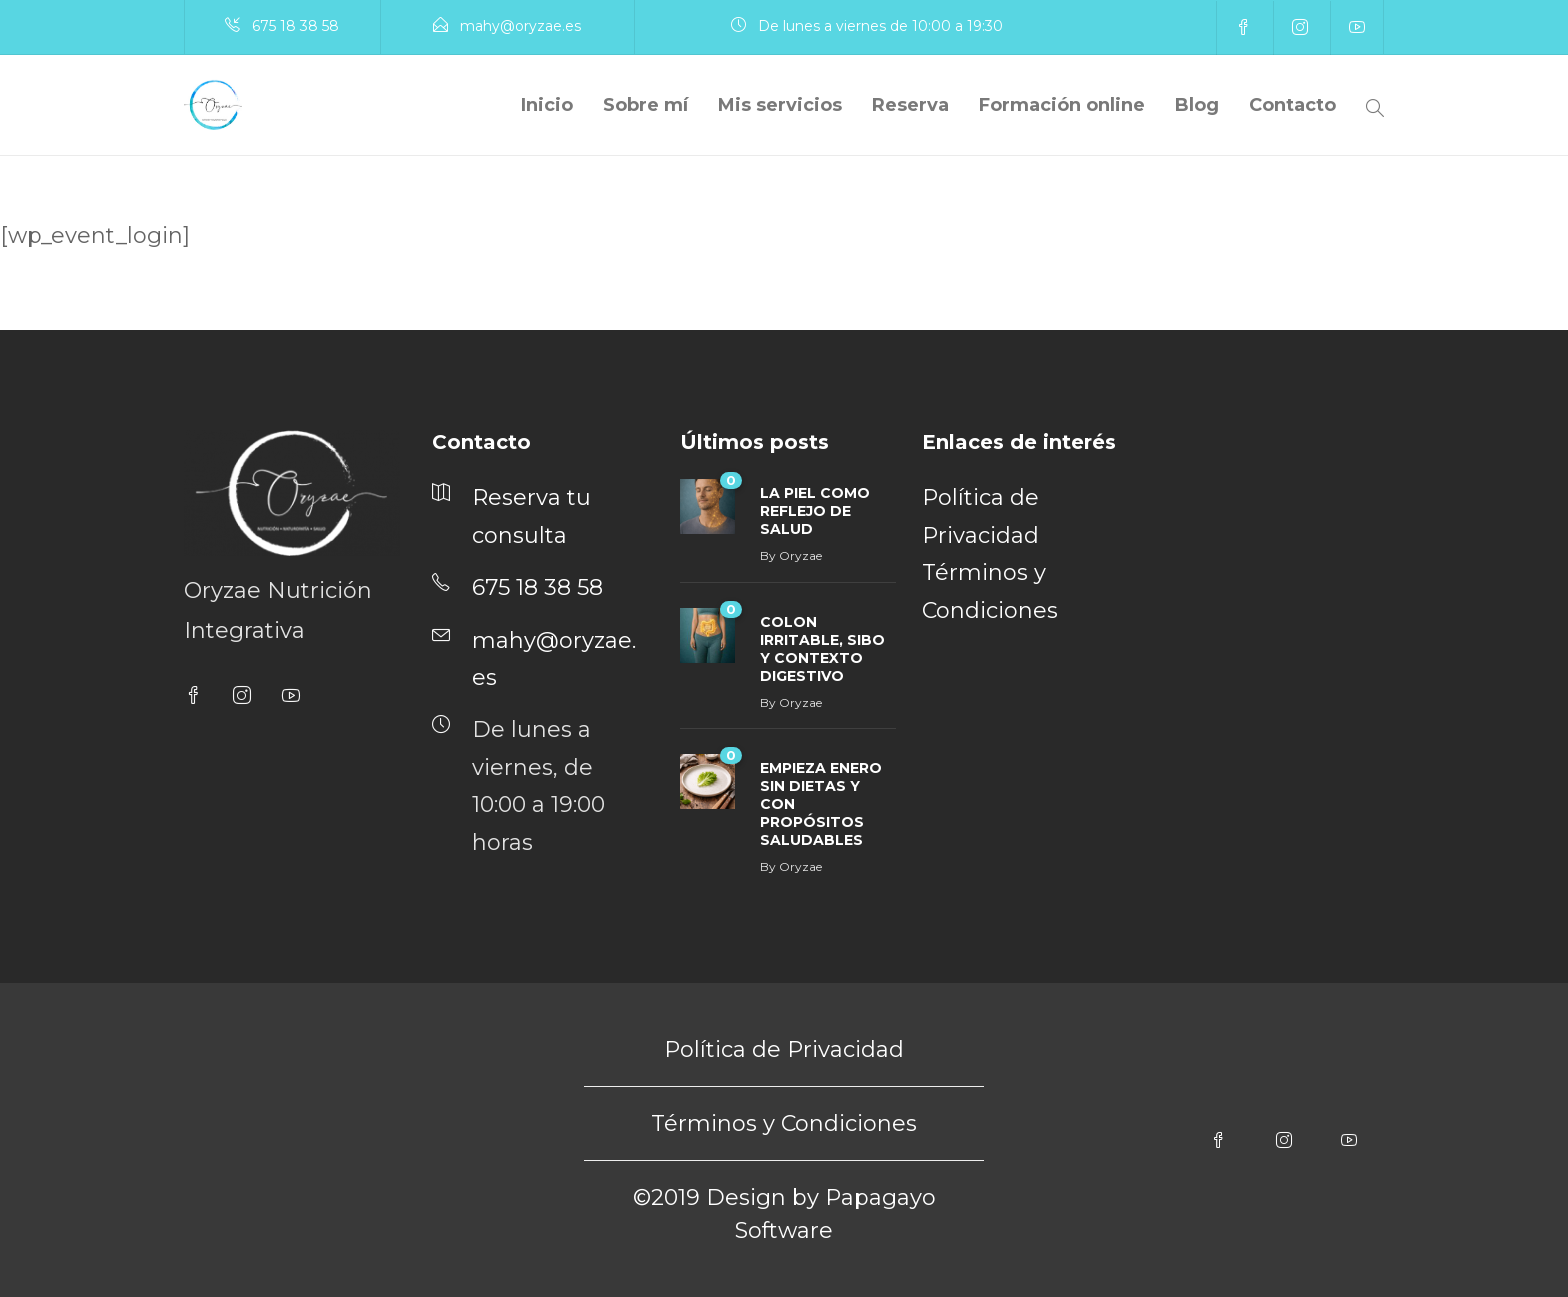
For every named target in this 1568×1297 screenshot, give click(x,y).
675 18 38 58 (295, 26)
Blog (1197, 105)
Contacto (1292, 105)
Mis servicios (780, 105)
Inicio (547, 105)
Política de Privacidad (784, 1049)
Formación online (1062, 105)
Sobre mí (645, 105)
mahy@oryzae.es (520, 26)
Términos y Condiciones (784, 1123)
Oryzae (800, 555)
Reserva (910, 105)
